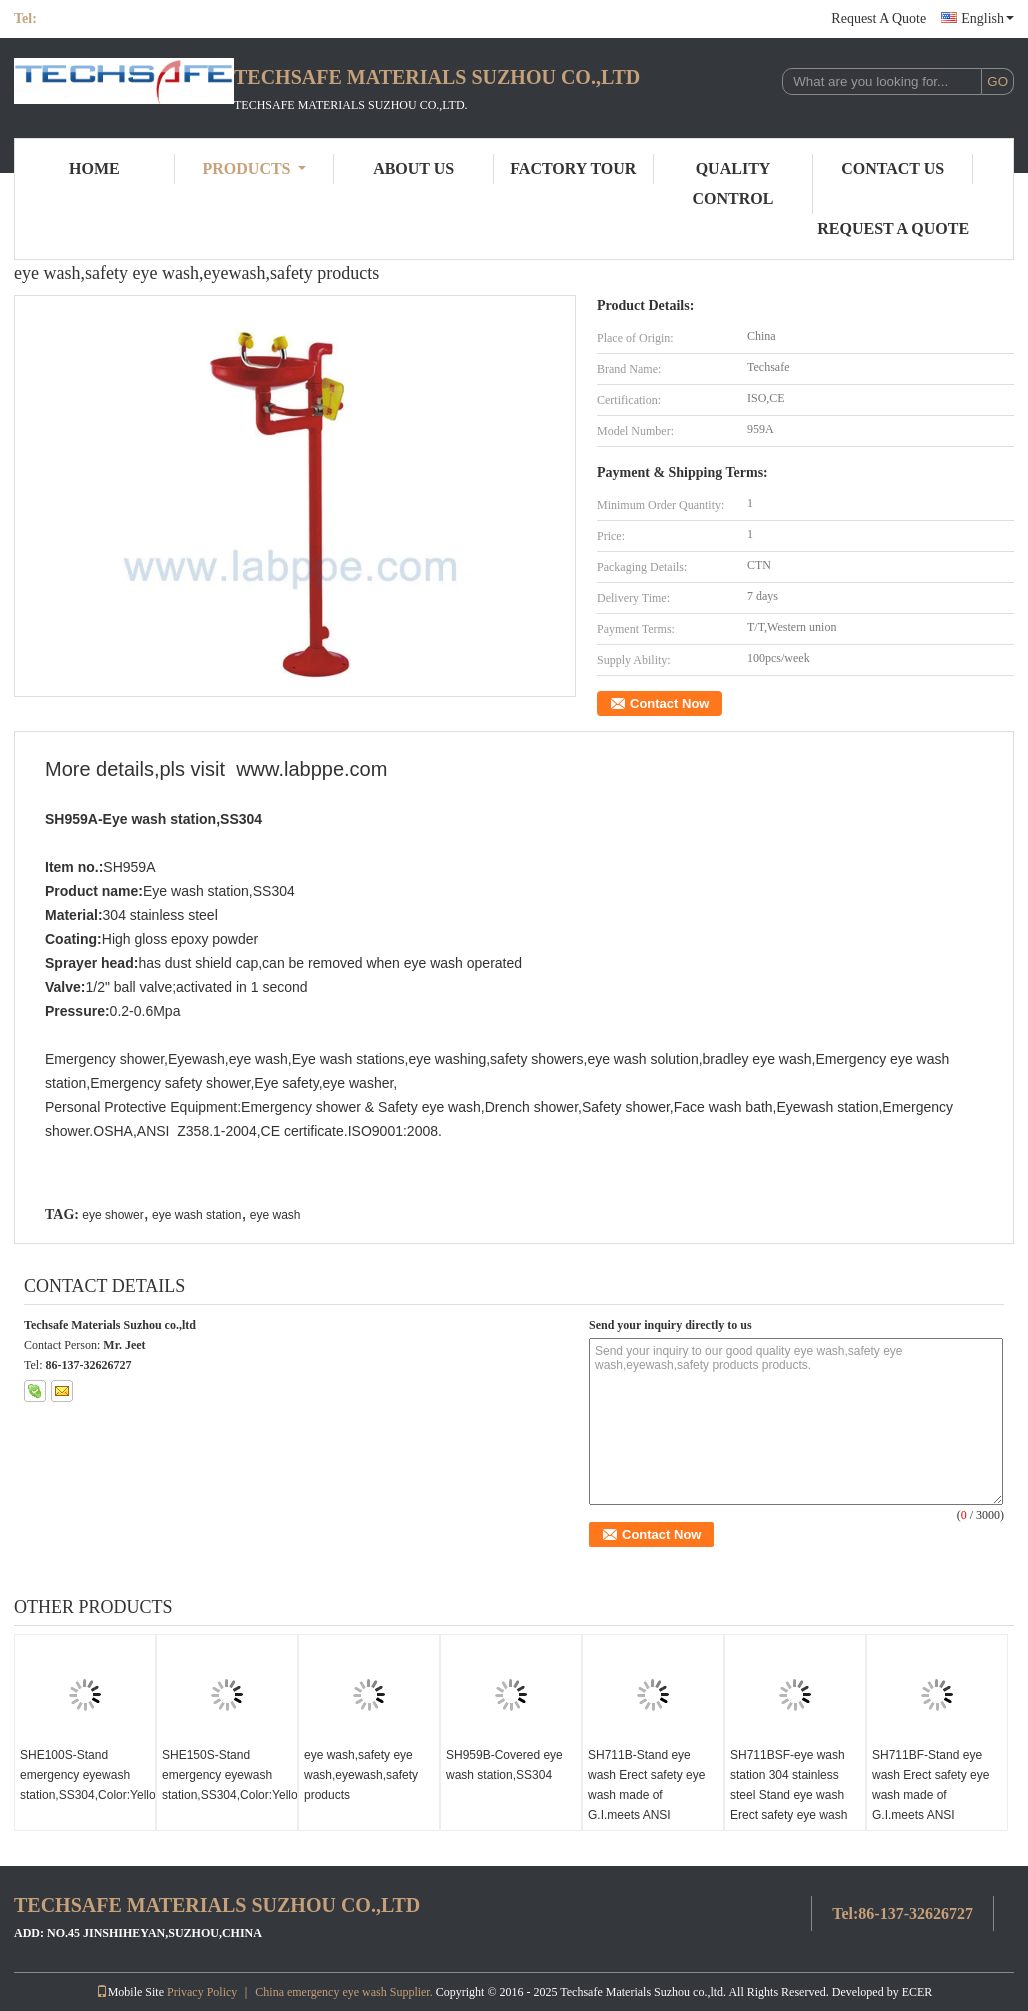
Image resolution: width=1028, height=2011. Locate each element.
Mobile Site (130, 1992)
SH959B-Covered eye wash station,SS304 (504, 1765)
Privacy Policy (202, 1992)
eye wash (275, 1215)
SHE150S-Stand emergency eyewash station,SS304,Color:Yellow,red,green (229, 1775)
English (987, 18)
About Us (413, 168)
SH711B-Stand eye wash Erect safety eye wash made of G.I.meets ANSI (646, 1785)
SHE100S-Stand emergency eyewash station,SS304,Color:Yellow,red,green (87, 1775)
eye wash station (196, 1215)
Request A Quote (878, 18)
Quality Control (733, 183)
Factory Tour (573, 168)
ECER (917, 1992)
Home (94, 168)
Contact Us (892, 168)
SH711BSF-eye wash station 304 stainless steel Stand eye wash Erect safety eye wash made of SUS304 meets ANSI (793, 1805)
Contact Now (669, 703)
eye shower (112, 1215)
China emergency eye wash (320, 1992)
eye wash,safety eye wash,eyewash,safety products (361, 1775)
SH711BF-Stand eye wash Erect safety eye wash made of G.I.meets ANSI (930, 1785)
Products (254, 168)
